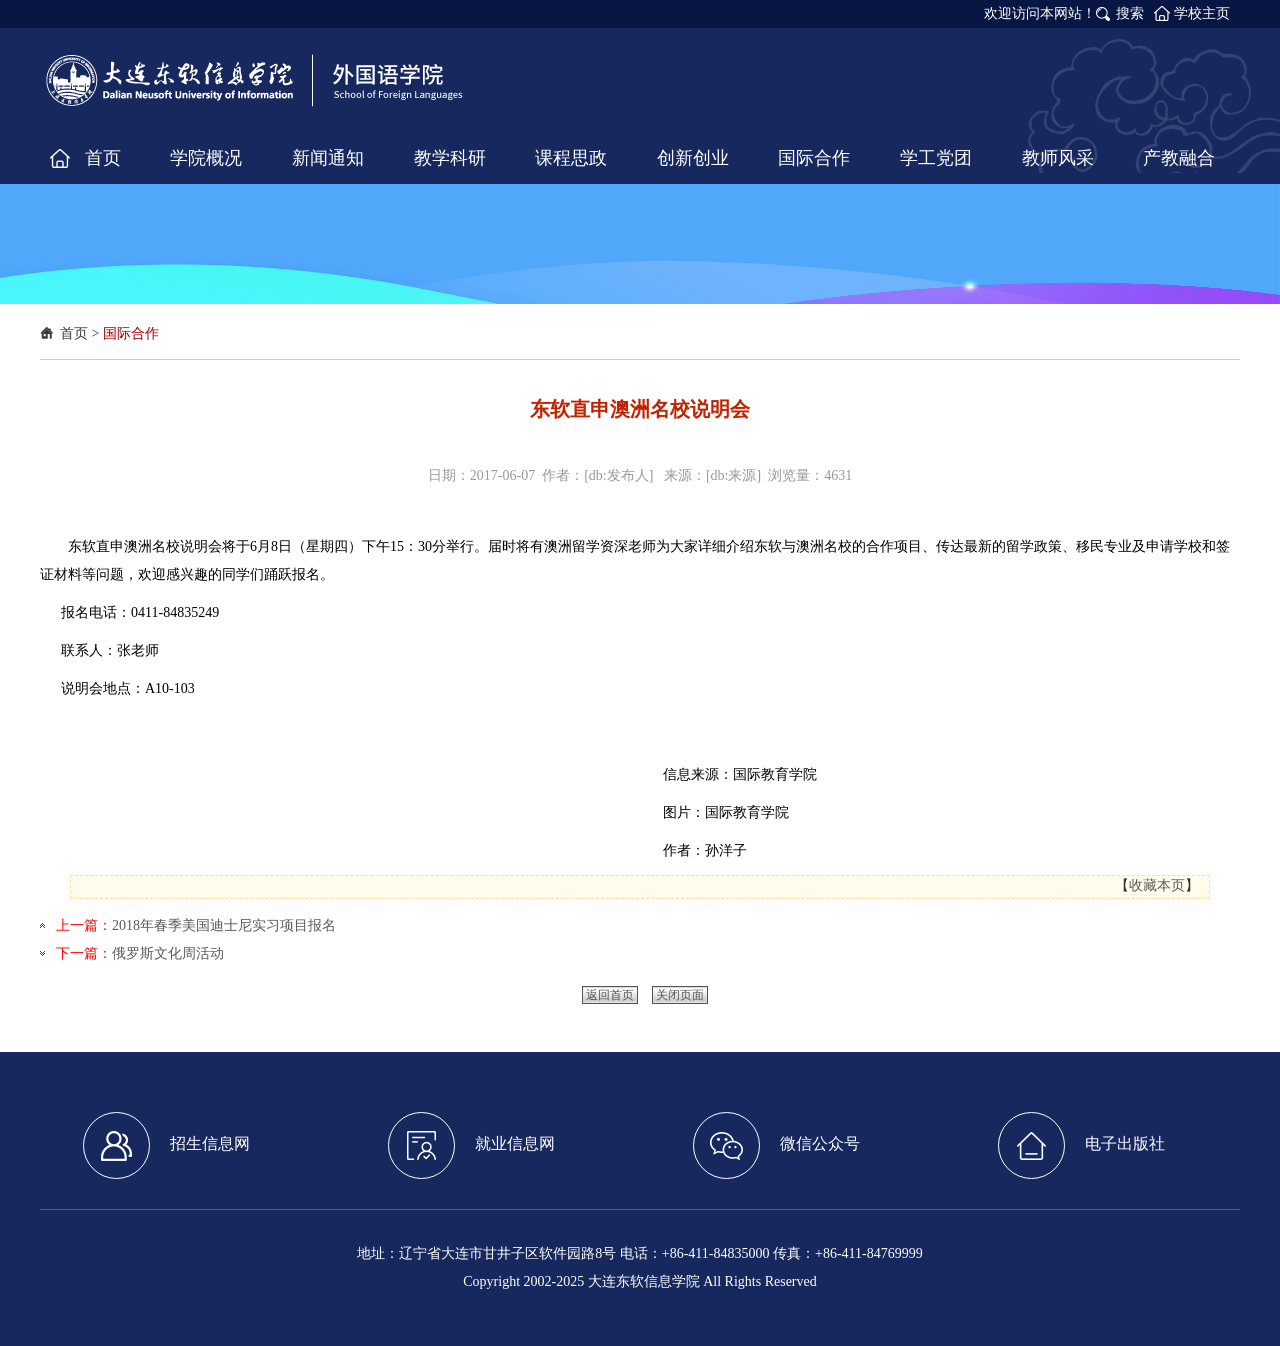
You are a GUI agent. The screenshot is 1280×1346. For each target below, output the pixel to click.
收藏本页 (1157, 885)
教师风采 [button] (1058, 158)
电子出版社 (1081, 1145)
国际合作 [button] (814, 158)
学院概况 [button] (206, 158)
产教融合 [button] (1179, 158)
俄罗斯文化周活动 (168, 953)
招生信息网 (166, 1145)
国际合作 (131, 333)
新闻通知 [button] (328, 158)
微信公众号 (776, 1145)
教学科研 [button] (450, 158)
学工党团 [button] (936, 158)
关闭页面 (680, 995)
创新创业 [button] (693, 158)
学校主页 (1202, 13)
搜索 (1130, 13)
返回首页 (610, 995)
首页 (74, 333)
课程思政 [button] (571, 158)
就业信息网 (471, 1145)
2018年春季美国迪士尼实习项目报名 (224, 925)
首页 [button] (103, 158)
